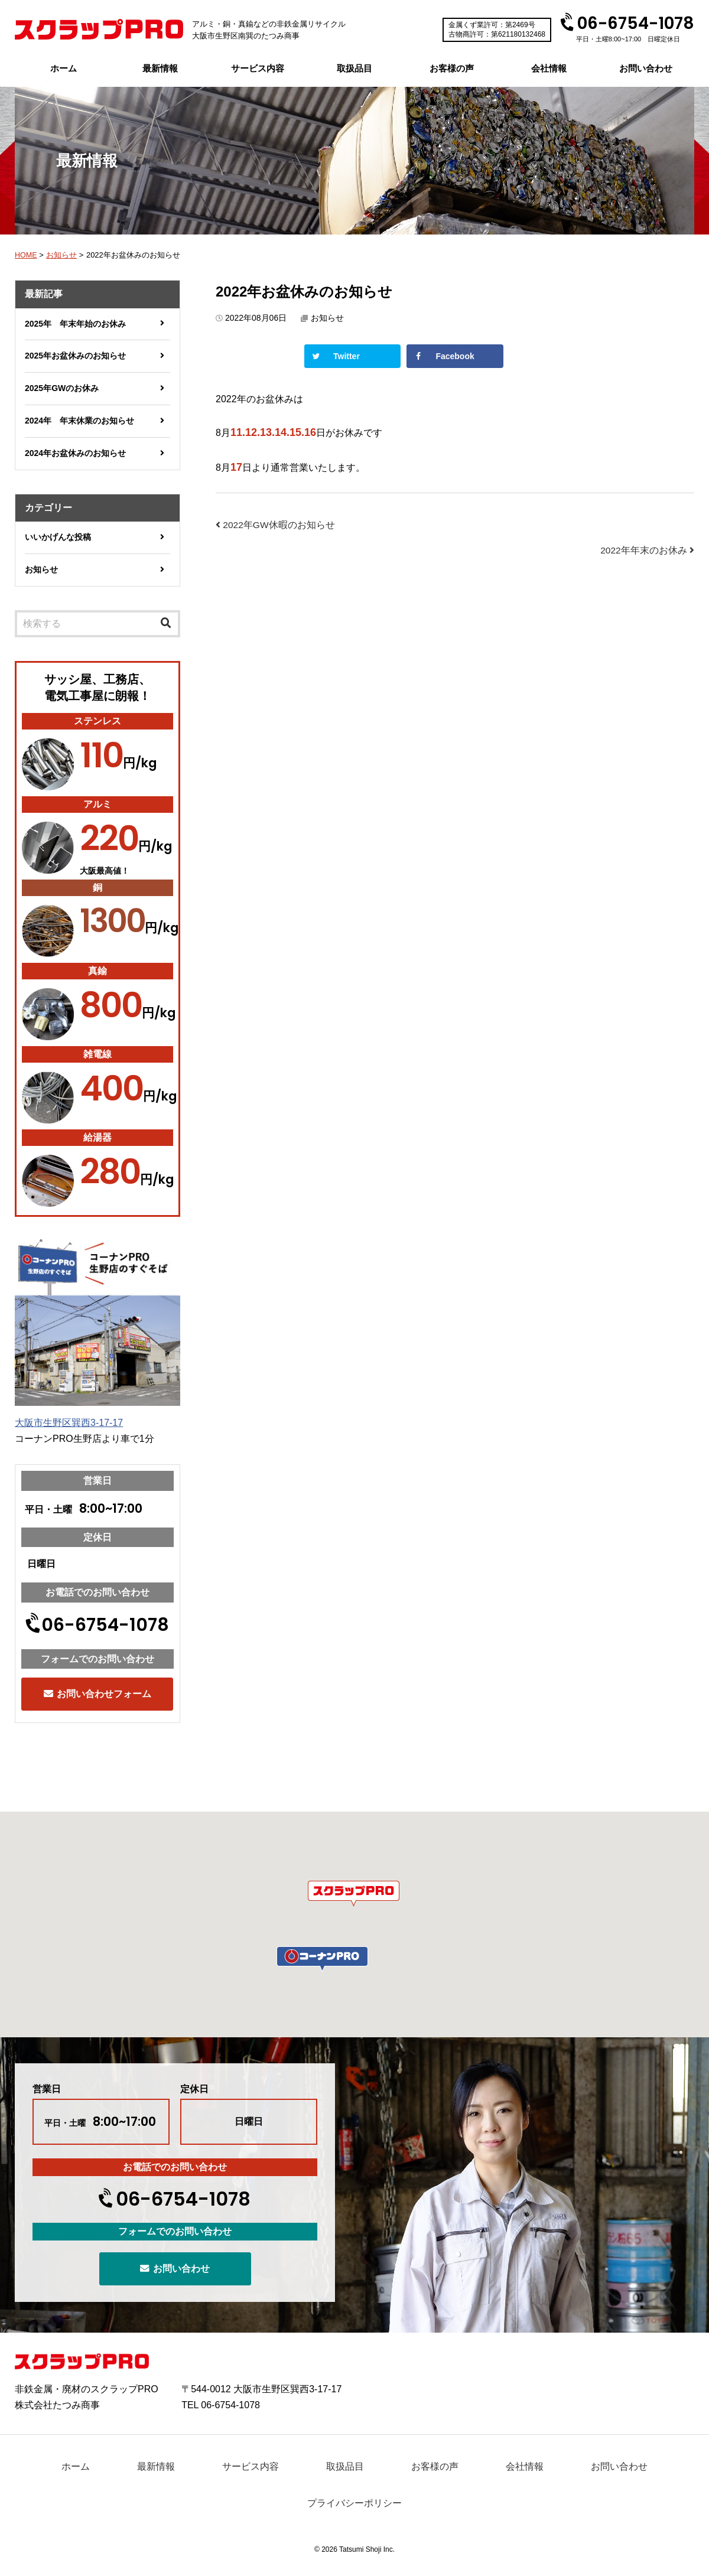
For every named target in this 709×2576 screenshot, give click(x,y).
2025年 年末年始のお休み (75, 323)
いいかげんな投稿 (58, 537)
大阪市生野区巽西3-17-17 (69, 1423)
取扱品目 (354, 68)
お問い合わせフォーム (97, 1694)
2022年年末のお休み (647, 550)
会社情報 (549, 68)
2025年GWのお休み (62, 388)
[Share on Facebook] (454, 356)
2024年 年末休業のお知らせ (79, 420)
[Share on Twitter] (352, 356)
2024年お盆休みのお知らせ (75, 453)
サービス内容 (257, 68)
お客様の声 (452, 68)
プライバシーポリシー (354, 2503)
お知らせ (62, 254)
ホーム (63, 68)
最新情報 (160, 68)
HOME (26, 254)
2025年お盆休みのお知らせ (75, 355)
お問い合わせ (645, 68)
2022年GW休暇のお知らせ (276, 525)
